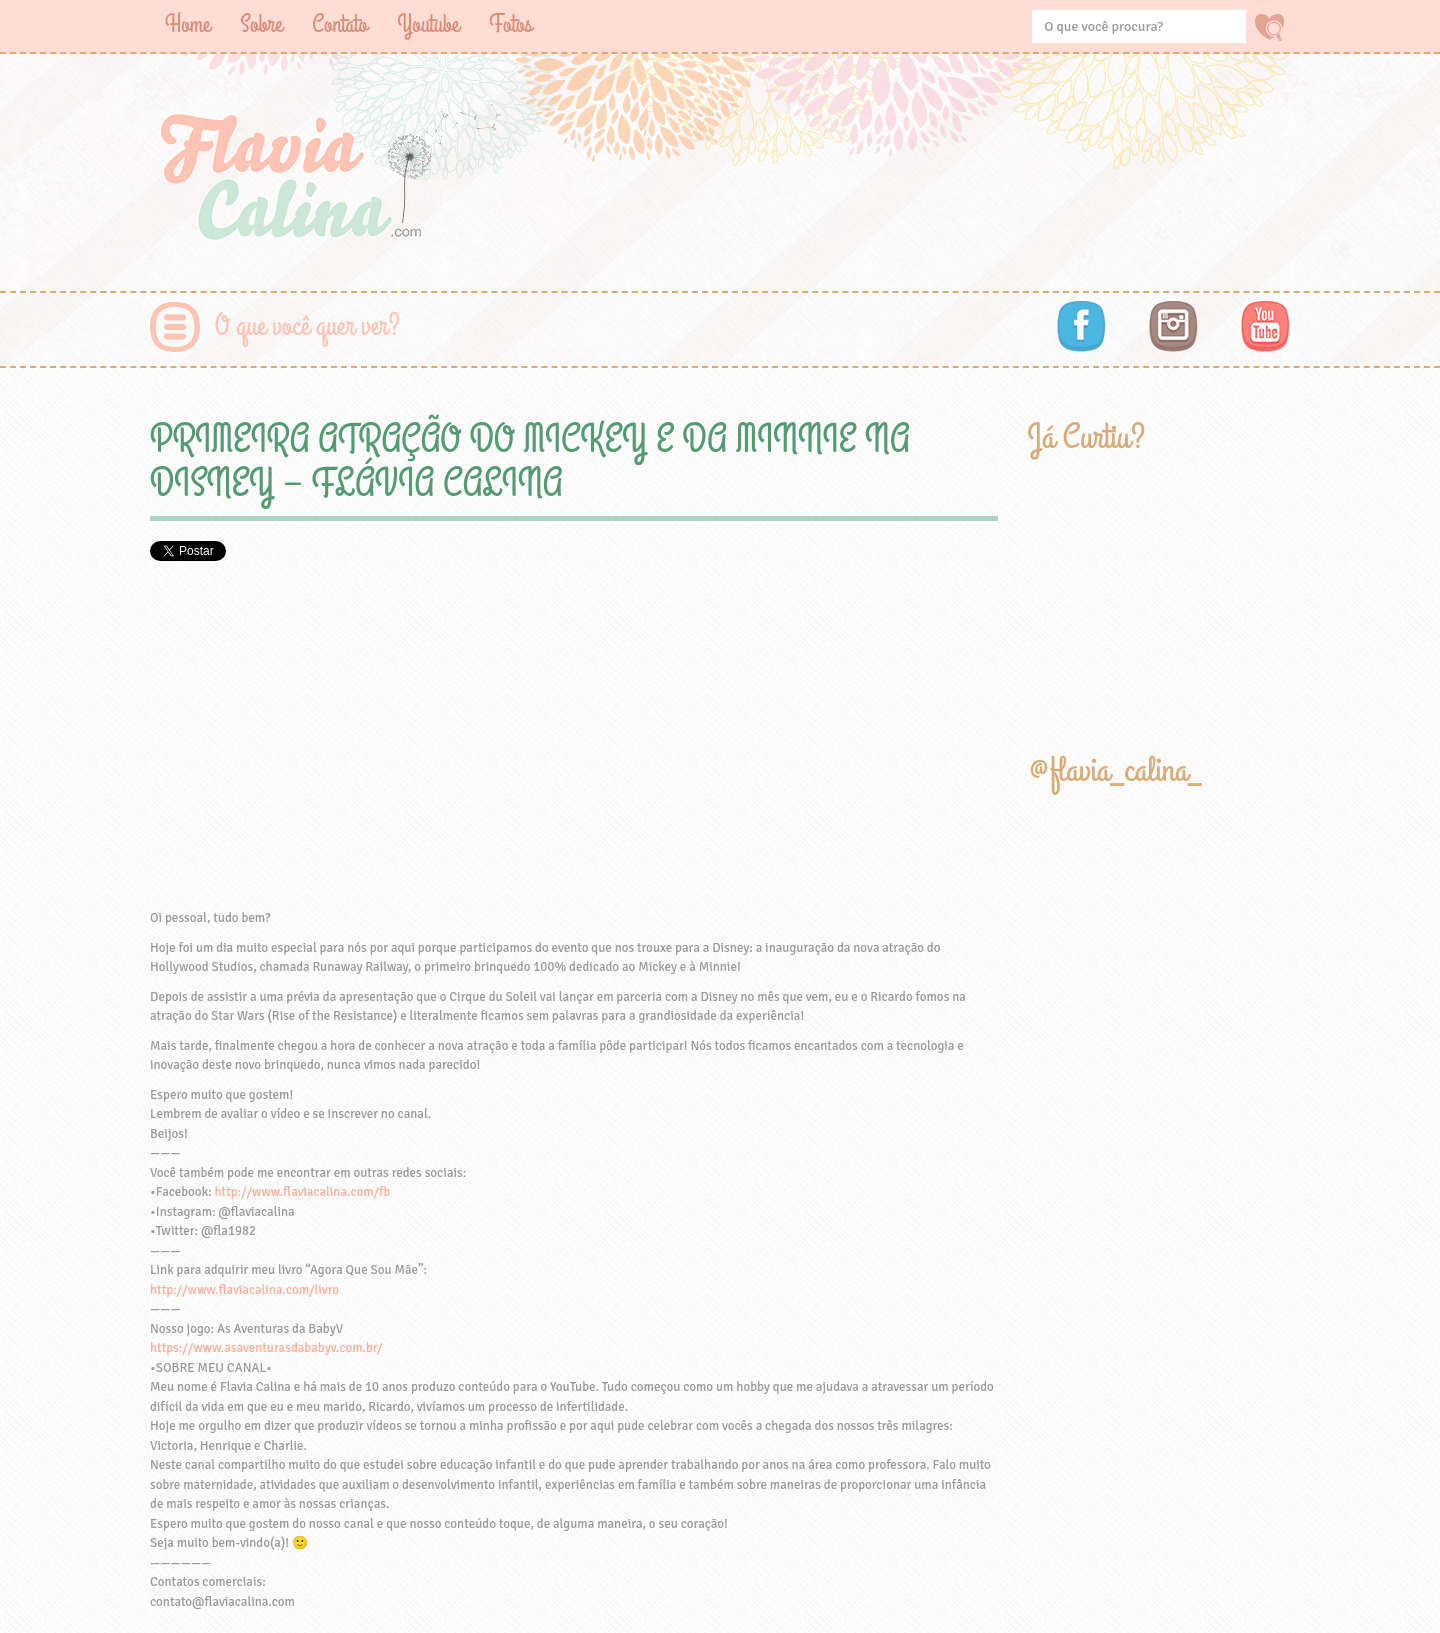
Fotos (510, 24)
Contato (339, 24)
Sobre (261, 24)
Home (187, 24)
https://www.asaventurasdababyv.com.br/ (266, 1348)
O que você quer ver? (307, 326)
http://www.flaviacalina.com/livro (244, 1290)
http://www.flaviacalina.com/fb (303, 1192)
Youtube (428, 24)
